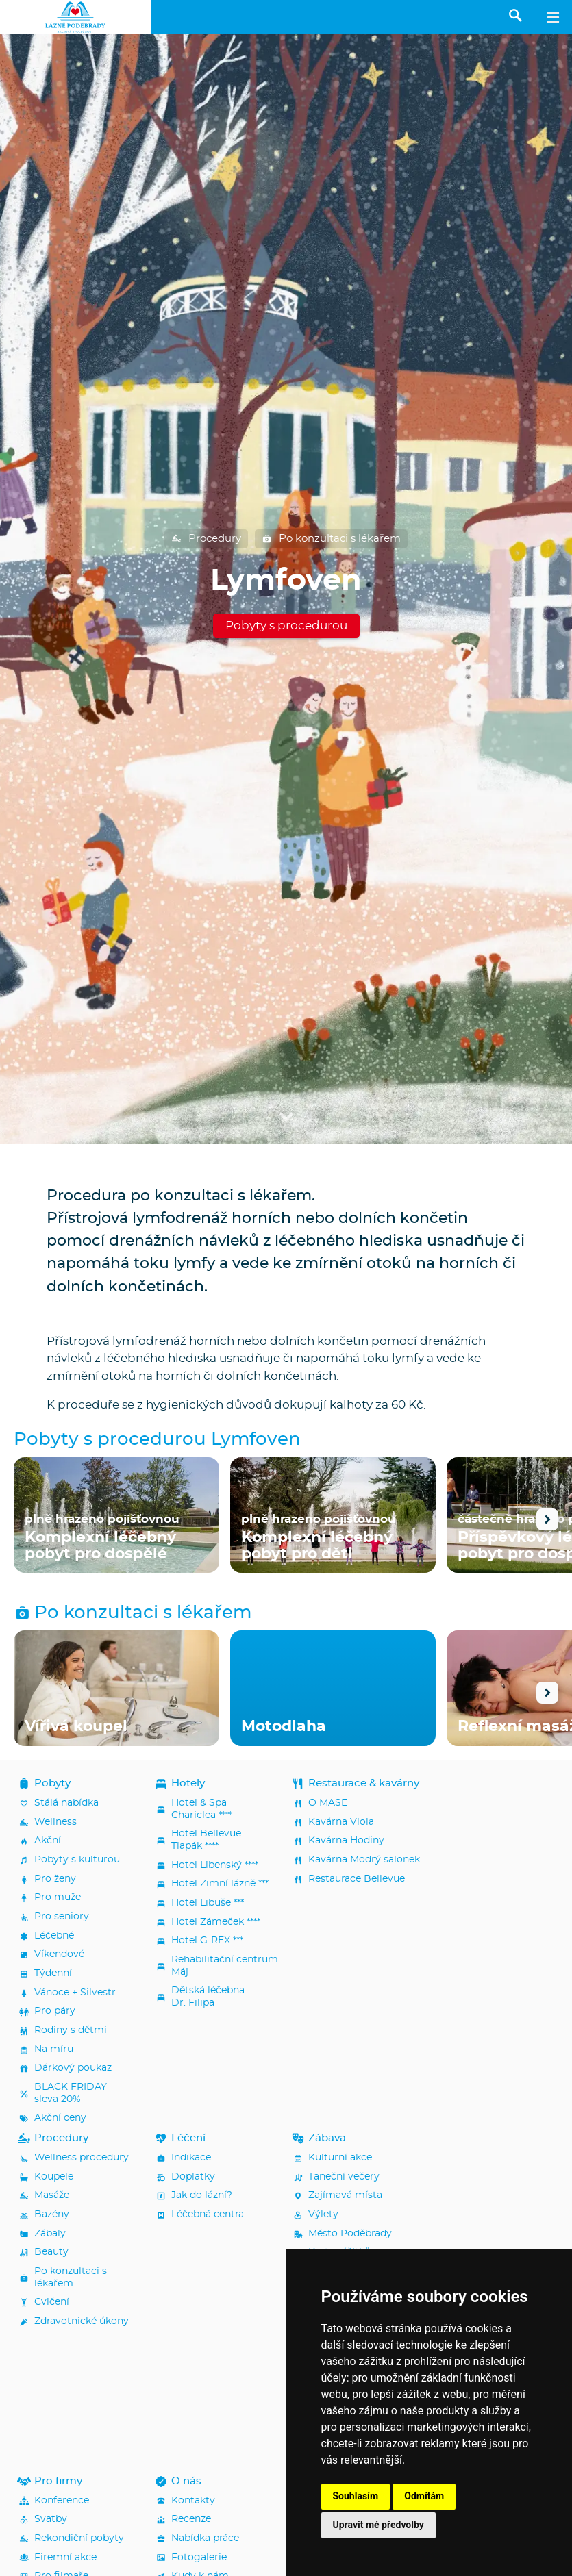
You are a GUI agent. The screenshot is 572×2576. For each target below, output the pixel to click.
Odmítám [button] (424, 2495)
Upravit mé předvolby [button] (378, 2524)
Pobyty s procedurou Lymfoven (157, 1439)
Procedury (206, 539)
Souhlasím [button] (356, 2495)
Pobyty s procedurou (286, 625)
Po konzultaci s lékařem (331, 539)
